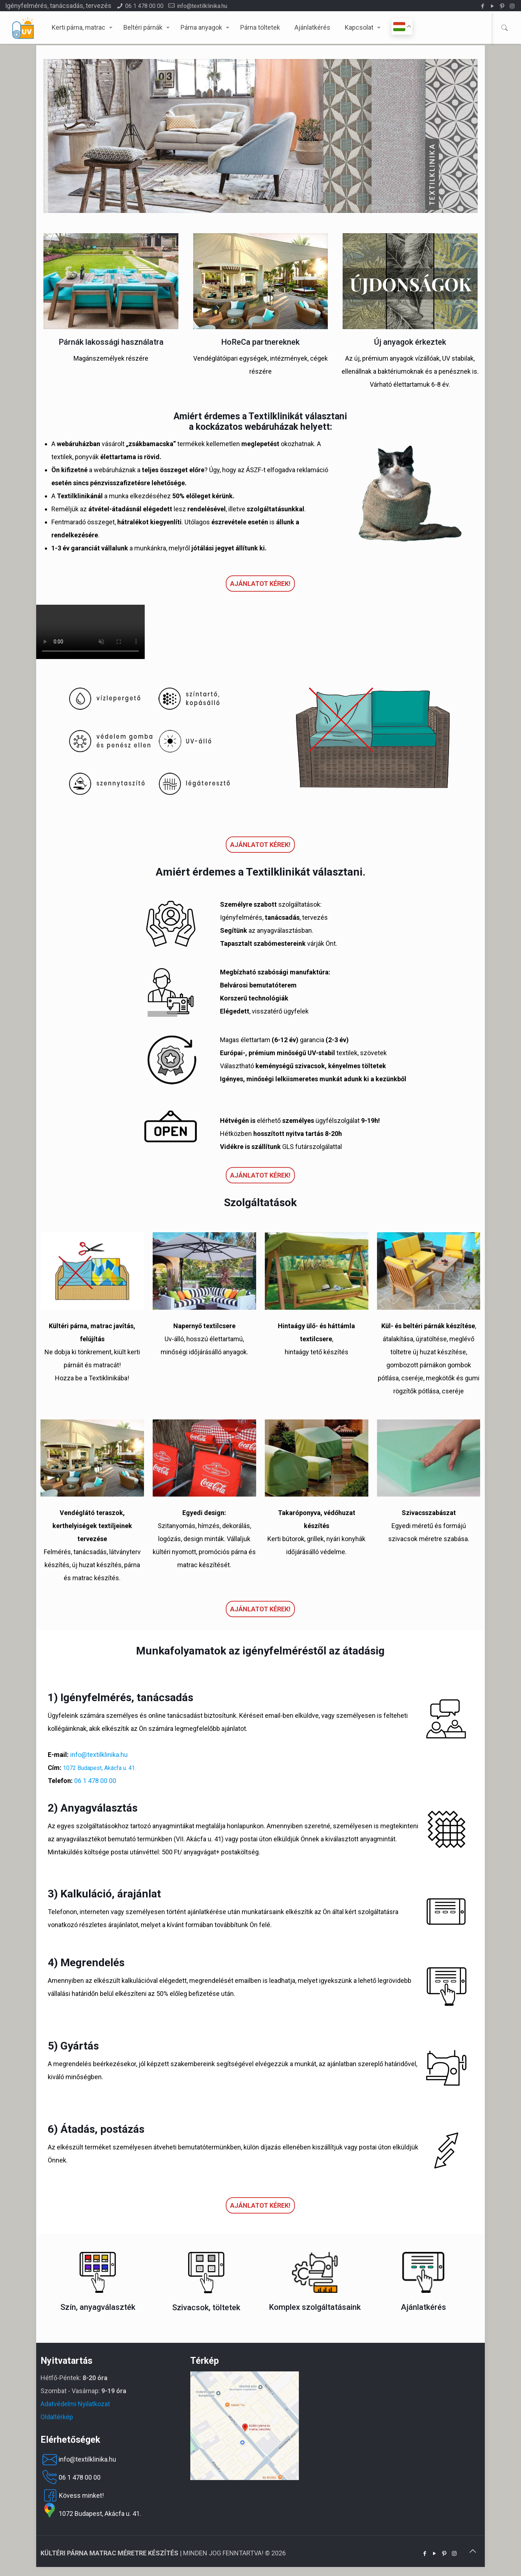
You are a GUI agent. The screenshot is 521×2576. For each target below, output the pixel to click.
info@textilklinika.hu (202, 6)
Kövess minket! (72, 2496)
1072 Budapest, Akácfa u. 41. (99, 1768)
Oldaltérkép (57, 2417)
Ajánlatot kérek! (260, 583)
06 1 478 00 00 (144, 6)
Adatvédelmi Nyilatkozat (75, 2404)
